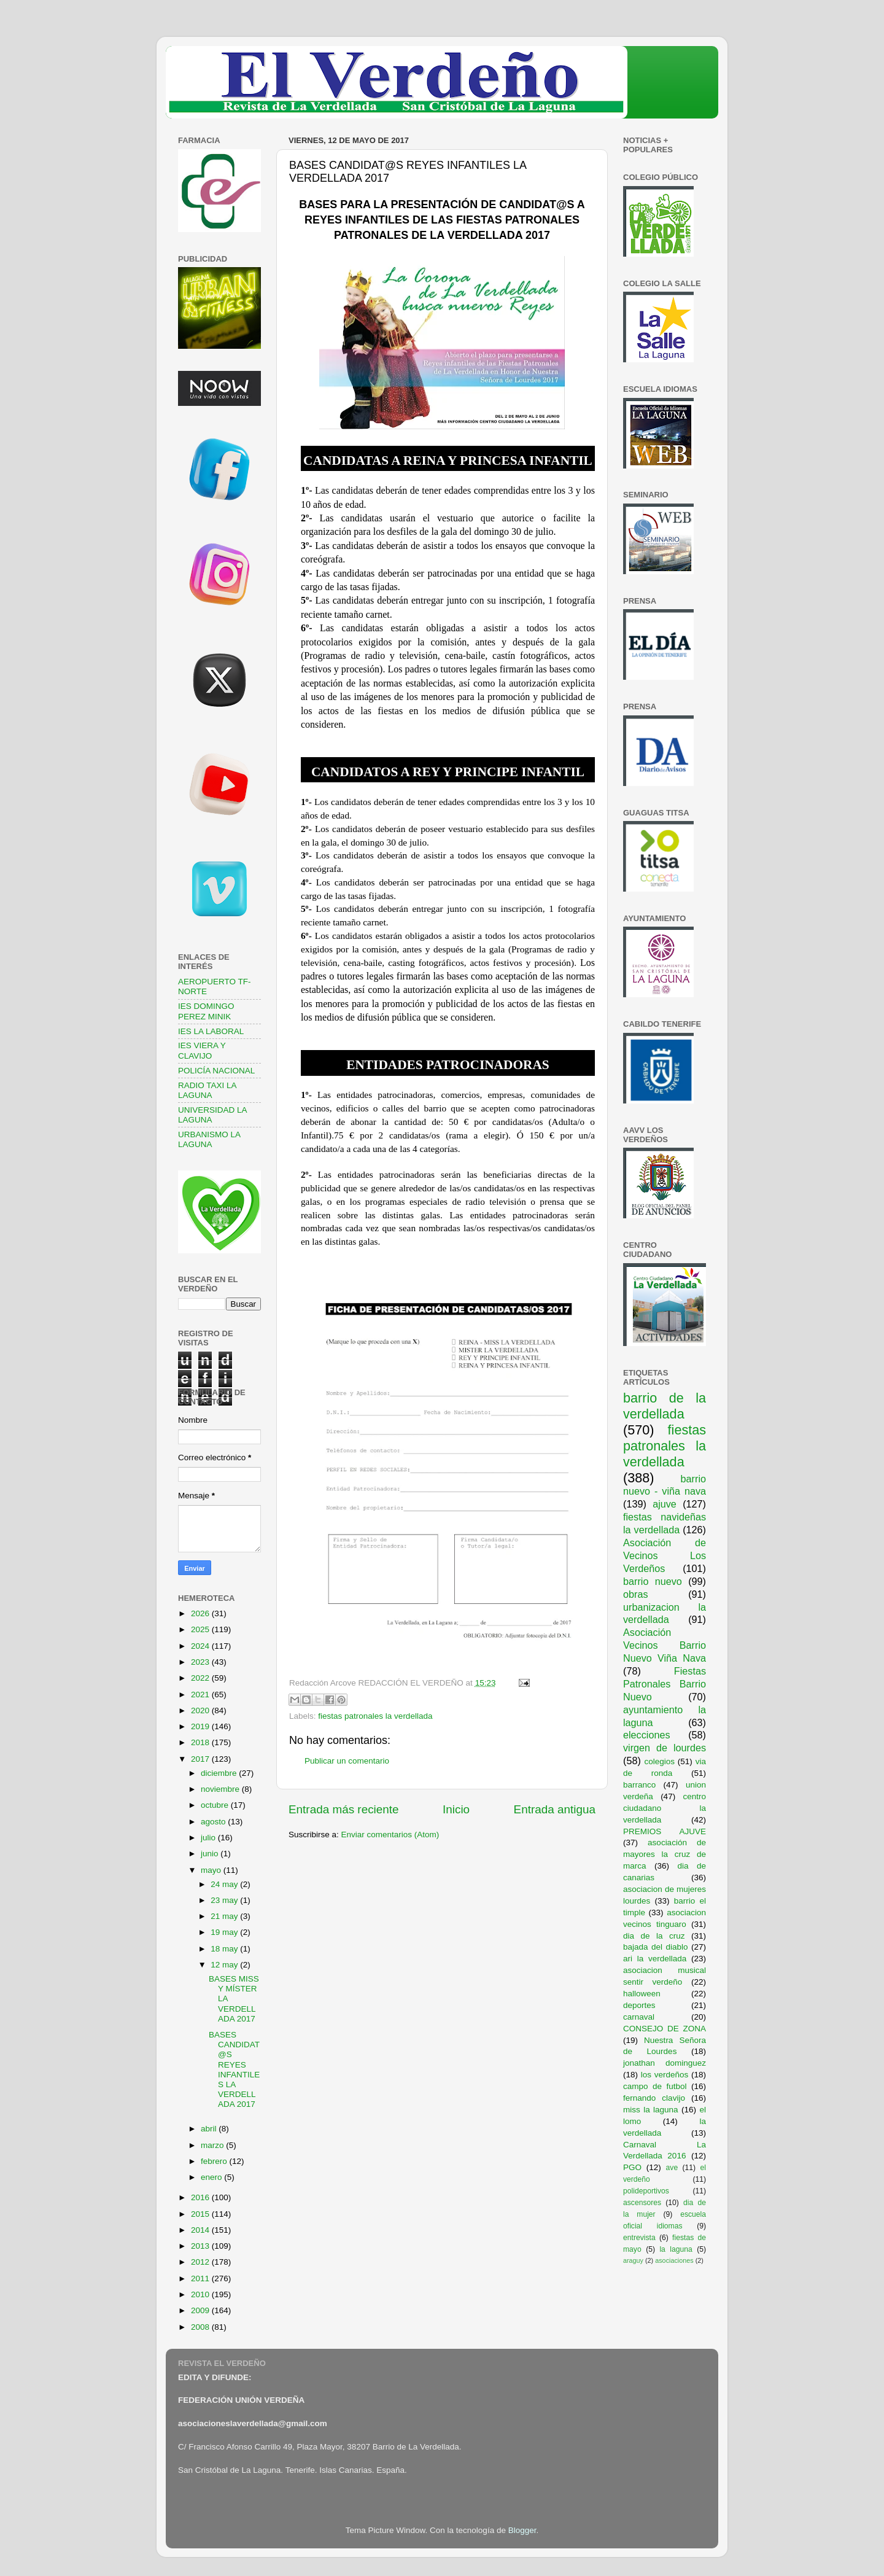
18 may (225, 1948)
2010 (201, 2294)
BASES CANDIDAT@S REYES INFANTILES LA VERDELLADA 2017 (234, 2069)
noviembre (221, 1789)
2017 (201, 1759)
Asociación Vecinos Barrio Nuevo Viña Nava (664, 1645)
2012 (201, 2262)
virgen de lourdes (664, 1747)
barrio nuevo (652, 1581)
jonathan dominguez (664, 2063)
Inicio (456, 1809)
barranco (639, 1784)
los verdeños (665, 2074)
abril (210, 2128)
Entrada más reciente (344, 1809)
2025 (201, 1629)
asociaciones (674, 2260)
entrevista (639, 2237)
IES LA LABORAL (211, 1031)
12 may (225, 1964)
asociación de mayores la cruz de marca (664, 1854)
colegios (659, 1761)
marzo (213, 2145)
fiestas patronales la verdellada (375, 1716)
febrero (215, 2161)
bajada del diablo (655, 1946)
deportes (639, 2005)
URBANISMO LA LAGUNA (209, 1139)
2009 (201, 2310)
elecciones (646, 1734)
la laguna (675, 2249)
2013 (201, 2246)
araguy (633, 2260)
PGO (632, 2167)
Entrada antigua (554, 1809)
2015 (201, 2214)
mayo (212, 1870)
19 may (225, 1932)
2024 (201, 1646)
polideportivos (646, 2191)
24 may (225, 1884)
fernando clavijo (654, 2098)
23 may (225, 1900)
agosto (214, 1821)
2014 (201, 2230)
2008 (201, 2327)
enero (212, 2177)
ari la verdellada (654, 1958)
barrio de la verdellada (664, 1406)
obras (635, 1594)
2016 (201, 2197)
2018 (201, 1742)
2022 (201, 1678)
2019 (201, 1726)
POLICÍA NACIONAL (216, 1070)
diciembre (220, 1773)
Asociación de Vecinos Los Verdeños (664, 1555)
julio (209, 1837)
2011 (201, 2278)
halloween (642, 1993)
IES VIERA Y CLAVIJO (202, 1050)
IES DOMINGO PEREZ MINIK (206, 1011)
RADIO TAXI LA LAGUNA (207, 1090)
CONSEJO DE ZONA (664, 2028)
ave (672, 2167)
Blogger (522, 2530)
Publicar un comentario (346, 1760)
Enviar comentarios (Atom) (390, 1834)
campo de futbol (655, 2086)
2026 (201, 1613)
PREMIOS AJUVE (664, 1831)
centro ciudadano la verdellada (664, 1808)
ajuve (665, 1503)
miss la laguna (650, 2109)
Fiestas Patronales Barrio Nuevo (664, 1683)
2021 (201, 1694)
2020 (201, 1710)
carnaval (638, 2016)
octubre (216, 1805)
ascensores (642, 2202)
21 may (225, 1916)
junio (210, 1853)
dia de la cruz (654, 1935)
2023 (201, 1662)
